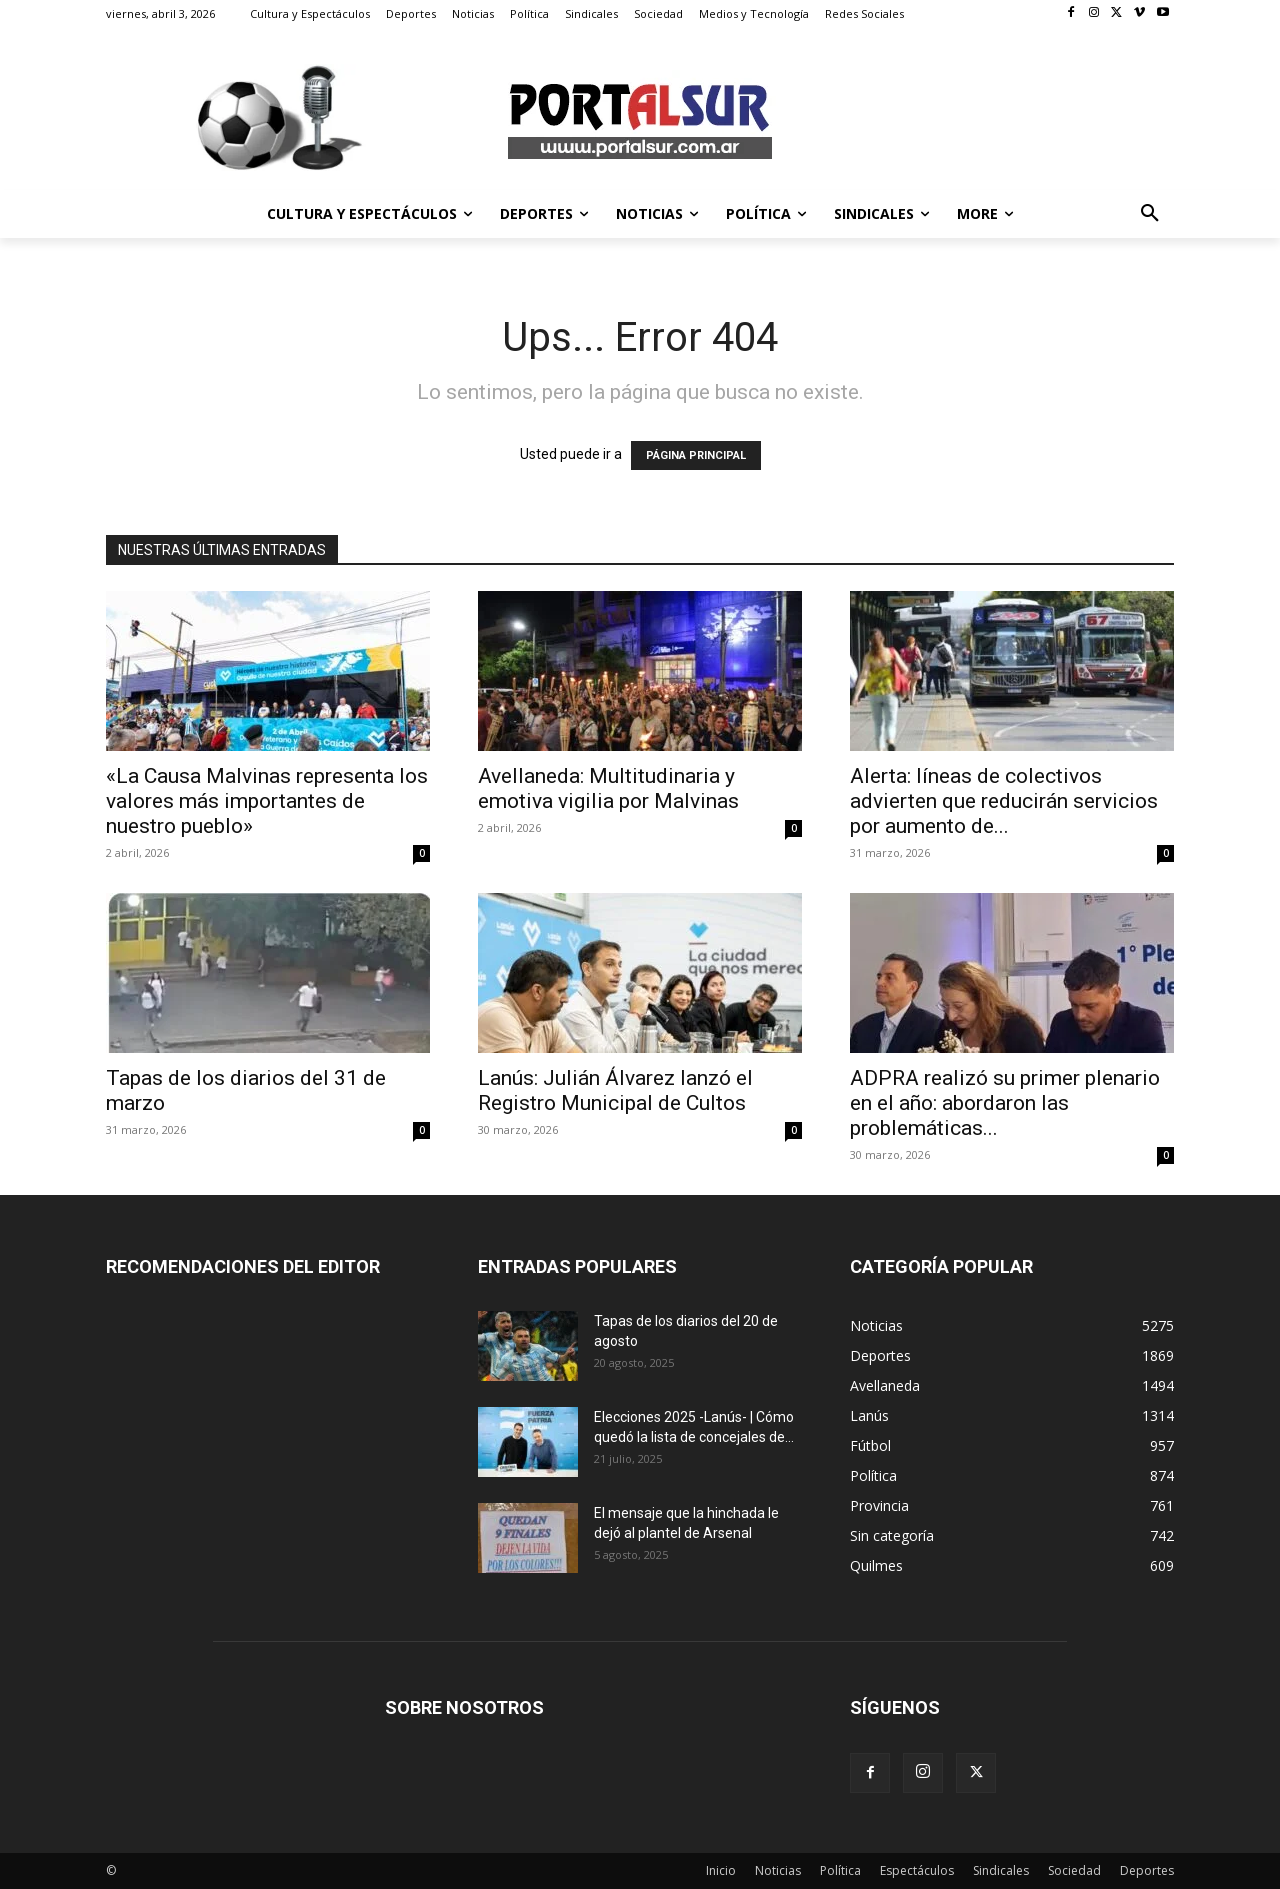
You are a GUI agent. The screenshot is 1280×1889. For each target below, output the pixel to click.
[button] (1150, 214)
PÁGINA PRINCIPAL (696, 455)
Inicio (721, 1870)
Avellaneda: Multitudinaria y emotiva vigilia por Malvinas (608, 788)
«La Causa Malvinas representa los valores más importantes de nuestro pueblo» (267, 801)
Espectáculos (917, 1870)
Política (840, 1870)
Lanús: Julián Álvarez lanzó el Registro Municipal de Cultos (615, 1090)
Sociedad (1074, 1870)
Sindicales (1001, 1870)
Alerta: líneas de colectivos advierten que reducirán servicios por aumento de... (1004, 801)
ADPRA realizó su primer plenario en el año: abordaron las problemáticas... (1005, 1103)
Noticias (778, 1870)
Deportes (1147, 1870)
